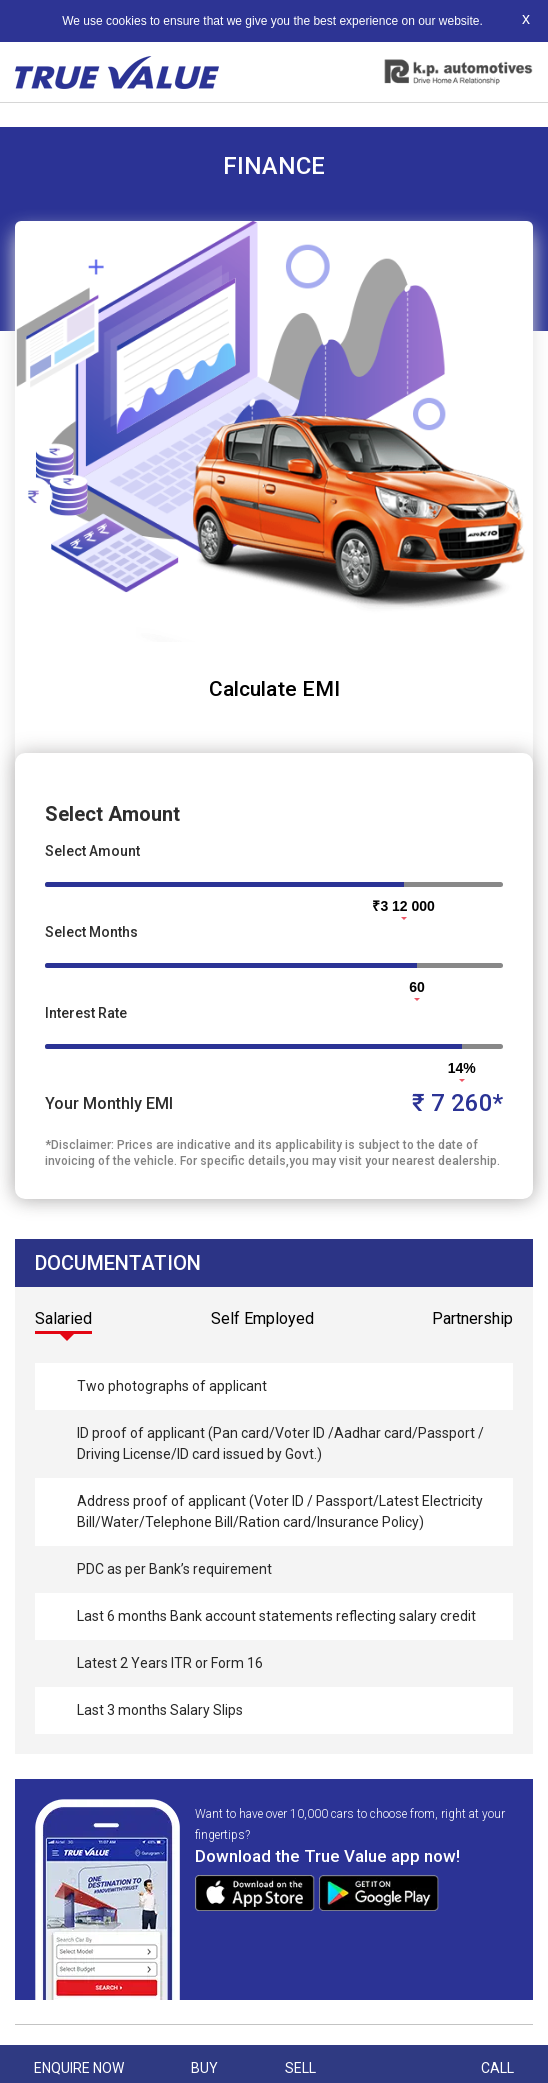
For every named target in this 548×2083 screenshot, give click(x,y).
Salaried (63, 1318)
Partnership (472, 1318)
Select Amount (92, 851)
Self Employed (262, 1318)
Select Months (91, 932)
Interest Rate (86, 1013)
